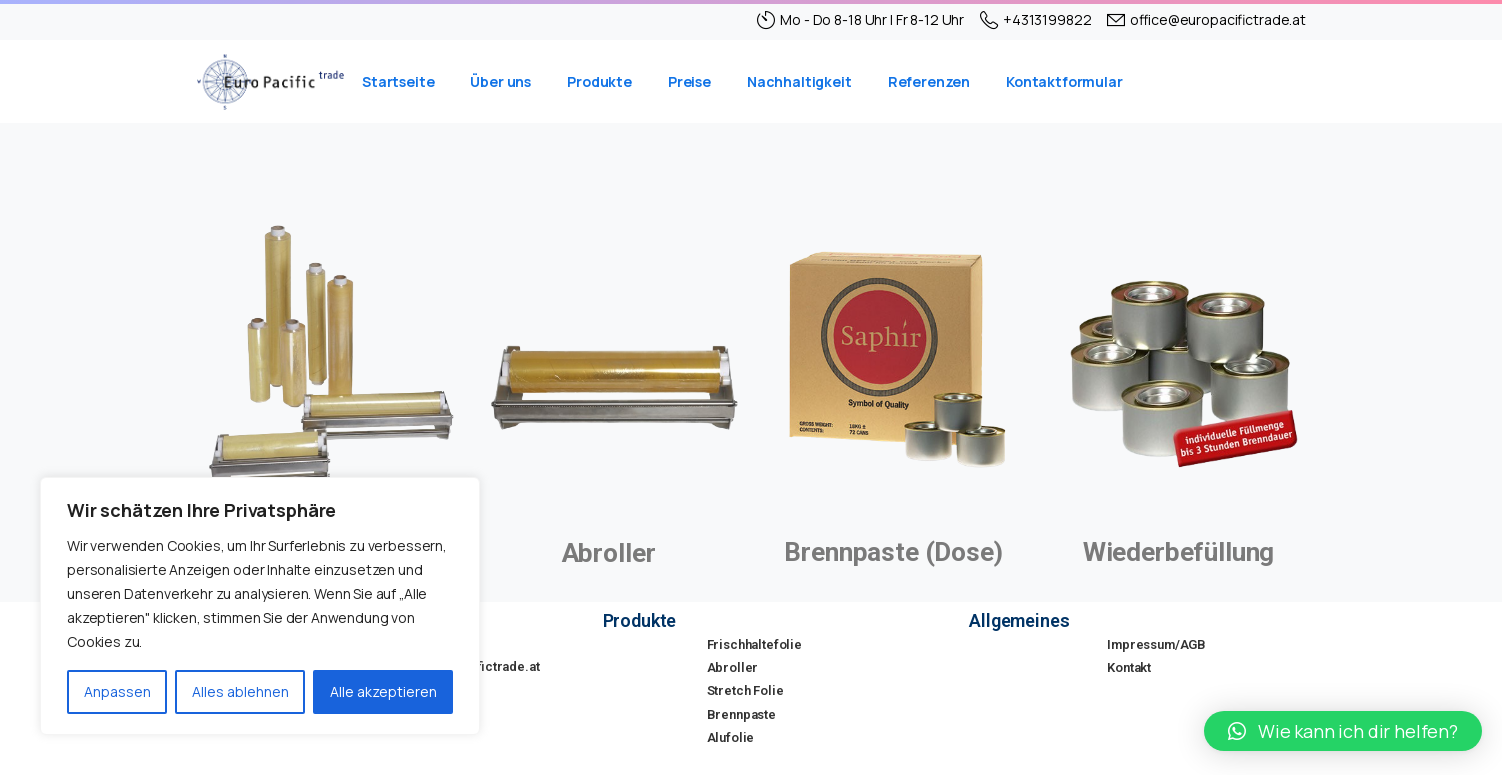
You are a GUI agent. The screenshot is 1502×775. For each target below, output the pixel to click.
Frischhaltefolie (754, 644)
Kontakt (1129, 667)
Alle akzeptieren (383, 691)
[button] (1343, 731)
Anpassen (117, 691)
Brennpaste (741, 714)
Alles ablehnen (240, 691)
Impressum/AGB (1156, 644)
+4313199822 (1035, 20)
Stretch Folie (745, 690)
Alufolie (731, 737)
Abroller (733, 667)
